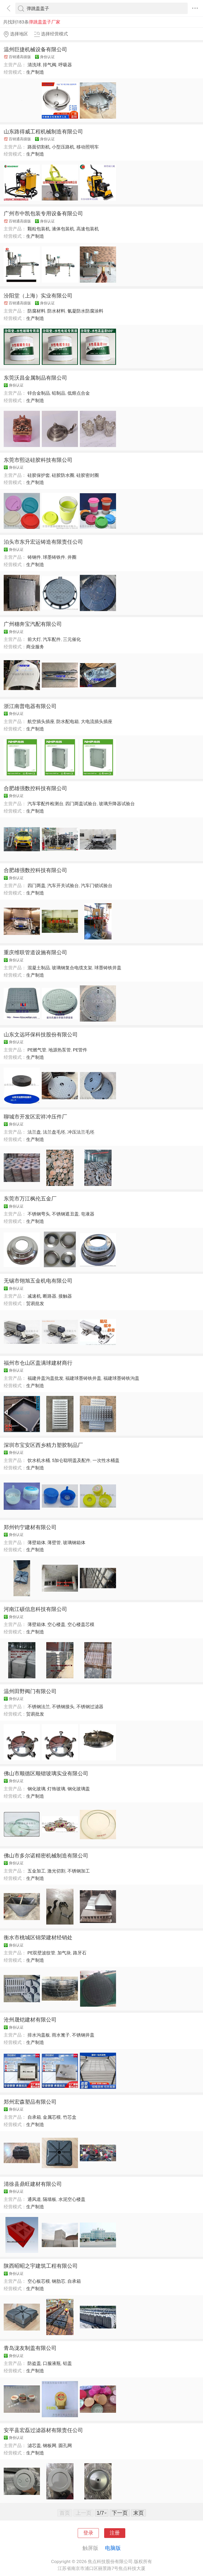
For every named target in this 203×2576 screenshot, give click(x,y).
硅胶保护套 (38, 475)
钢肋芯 (58, 2281)
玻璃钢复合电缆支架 (72, 967)
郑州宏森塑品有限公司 (30, 2102)
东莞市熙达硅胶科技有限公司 (38, 460)
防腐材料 (36, 311)
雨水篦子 (61, 2035)
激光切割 (56, 1871)
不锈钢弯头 (38, 1214)
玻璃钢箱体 (74, 1542)
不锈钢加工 (78, 1871)
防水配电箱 (67, 721)
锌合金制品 (38, 393)
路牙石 (79, 1952)
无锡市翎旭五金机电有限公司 (38, 1281)
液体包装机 (63, 228)
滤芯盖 (34, 2445)
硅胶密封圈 (87, 475)
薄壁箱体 (36, 1542)
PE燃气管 (37, 1049)
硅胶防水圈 (63, 475)
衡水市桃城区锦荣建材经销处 (38, 1937)
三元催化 (72, 639)
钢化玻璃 (36, 1788)
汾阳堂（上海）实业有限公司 (38, 295)
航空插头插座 (40, 721)
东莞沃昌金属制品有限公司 (35, 378)
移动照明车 (87, 147)
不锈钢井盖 (83, 2035)
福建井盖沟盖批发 (45, 1378)
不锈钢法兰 (38, 1706)
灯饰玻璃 (56, 1788)
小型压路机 (63, 147)
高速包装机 (87, 228)
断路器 (49, 1296)
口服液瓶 (52, 2363)
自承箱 (34, 2117)
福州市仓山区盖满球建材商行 (38, 1363)
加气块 (64, 1952)
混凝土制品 (38, 967)
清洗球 (34, 64)
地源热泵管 (59, 1049)
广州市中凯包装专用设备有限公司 (43, 213)
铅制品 (58, 393)
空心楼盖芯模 (80, 1624)
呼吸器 (65, 64)
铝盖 (67, 2363)
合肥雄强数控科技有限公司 (35, 788)
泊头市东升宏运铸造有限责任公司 (43, 542)
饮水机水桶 (38, 1460)
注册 (115, 2533)
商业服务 (35, 646)
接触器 (65, 1296)
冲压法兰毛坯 (80, 1132)
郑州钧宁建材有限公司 (30, 1527)
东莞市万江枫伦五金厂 (30, 1198)
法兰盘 (34, 1132)
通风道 (34, 2199)
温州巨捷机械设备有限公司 (35, 49)
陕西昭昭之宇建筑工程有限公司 (41, 2266)
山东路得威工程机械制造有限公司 (43, 131)
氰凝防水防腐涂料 (85, 311)
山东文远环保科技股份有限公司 (41, 1034)
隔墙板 (49, 2199)
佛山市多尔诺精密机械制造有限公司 (46, 1855)
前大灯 (34, 639)
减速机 (34, 1296)
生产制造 (35, 72)
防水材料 (56, 311)
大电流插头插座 (96, 721)
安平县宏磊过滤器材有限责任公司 (43, 2430)
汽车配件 (52, 639)
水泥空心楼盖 (71, 2199)
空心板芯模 (38, 2281)
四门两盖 (36, 885)
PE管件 (80, 1049)
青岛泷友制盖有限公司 (30, 2348)
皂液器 (87, 1214)
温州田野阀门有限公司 (30, 1691)
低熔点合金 (78, 393)
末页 (138, 2513)
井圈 (71, 557)
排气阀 (49, 64)
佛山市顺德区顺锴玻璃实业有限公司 (46, 1773)
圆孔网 (65, 2445)
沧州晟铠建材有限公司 (30, 2019)
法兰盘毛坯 (54, 1132)
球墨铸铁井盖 (107, 967)
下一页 (120, 2513)
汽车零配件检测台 (45, 803)
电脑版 (113, 2548)
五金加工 (36, 1871)
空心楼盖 (56, 1624)
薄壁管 (54, 1542)
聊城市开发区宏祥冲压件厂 (35, 1117)
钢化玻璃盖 (78, 1788)
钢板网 (49, 2445)
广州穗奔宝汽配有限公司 (33, 624)
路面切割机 (38, 147)
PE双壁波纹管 (41, 1952)
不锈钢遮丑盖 (65, 1214)
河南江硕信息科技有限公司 (35, 1609)
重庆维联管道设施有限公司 (35, 952)
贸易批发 (35, 1303)
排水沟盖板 (38, 2035)
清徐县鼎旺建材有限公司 (33, 2184)
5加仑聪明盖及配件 (71, 1460)
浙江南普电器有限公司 (30, 706)
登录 (88, 2533)
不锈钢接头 (63, 1706)
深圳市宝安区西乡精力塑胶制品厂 (43, 1445)
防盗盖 (34, 2363)
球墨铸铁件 (54, 557)
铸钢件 (34, 557)
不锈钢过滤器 (89, 1706)
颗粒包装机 (38, 228)
